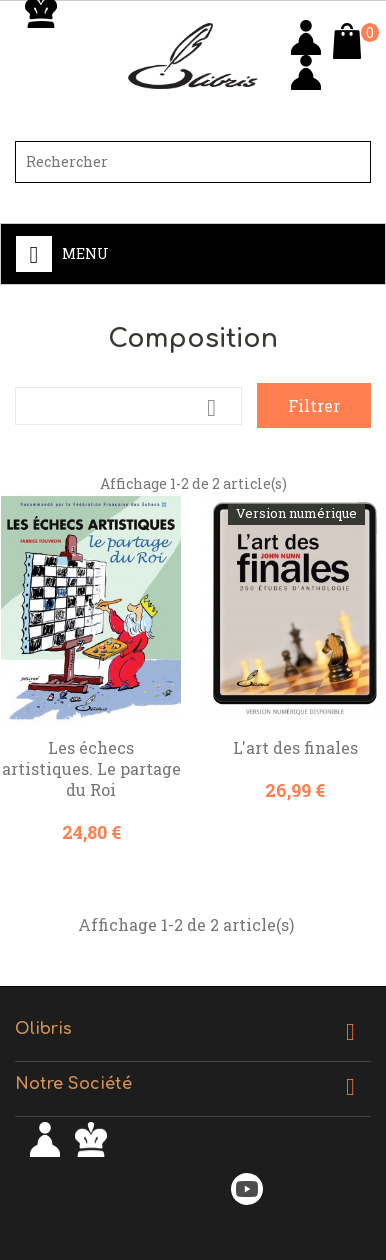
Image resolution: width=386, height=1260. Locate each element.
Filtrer (314, 405)
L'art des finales (295, 747)
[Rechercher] (193, 162)
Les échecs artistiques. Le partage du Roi (91, 768)
